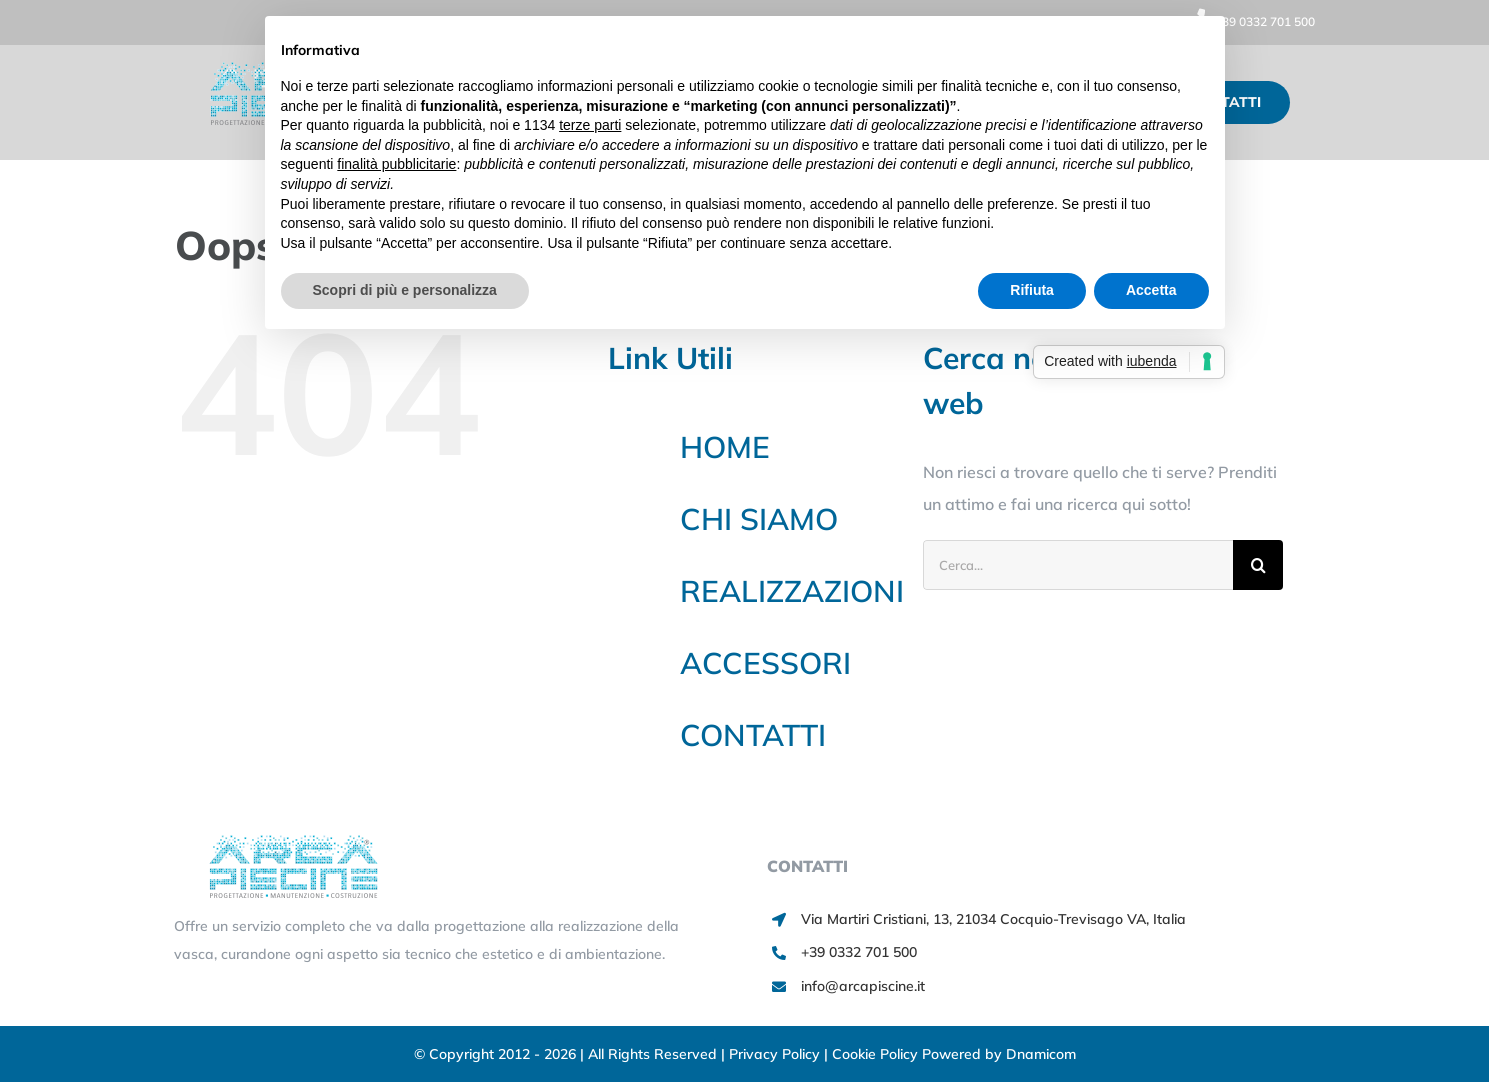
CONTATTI (753, 735)
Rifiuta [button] (1032, 290)
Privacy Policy (776, 1054)
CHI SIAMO (759, 519)
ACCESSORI (765, 663)
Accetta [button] (1151, 290)
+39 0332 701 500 (1250, 21)
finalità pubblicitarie (396, 164)
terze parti (590, 125)
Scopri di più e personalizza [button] (405, 290)
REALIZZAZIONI (792, 591)
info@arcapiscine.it (863, 986)
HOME (725, 447)
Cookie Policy (877, 1054)
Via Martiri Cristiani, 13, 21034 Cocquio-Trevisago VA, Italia (993, 919)
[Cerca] (1258, 565)
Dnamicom (1041, 1054)
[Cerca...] (1078, 565)
